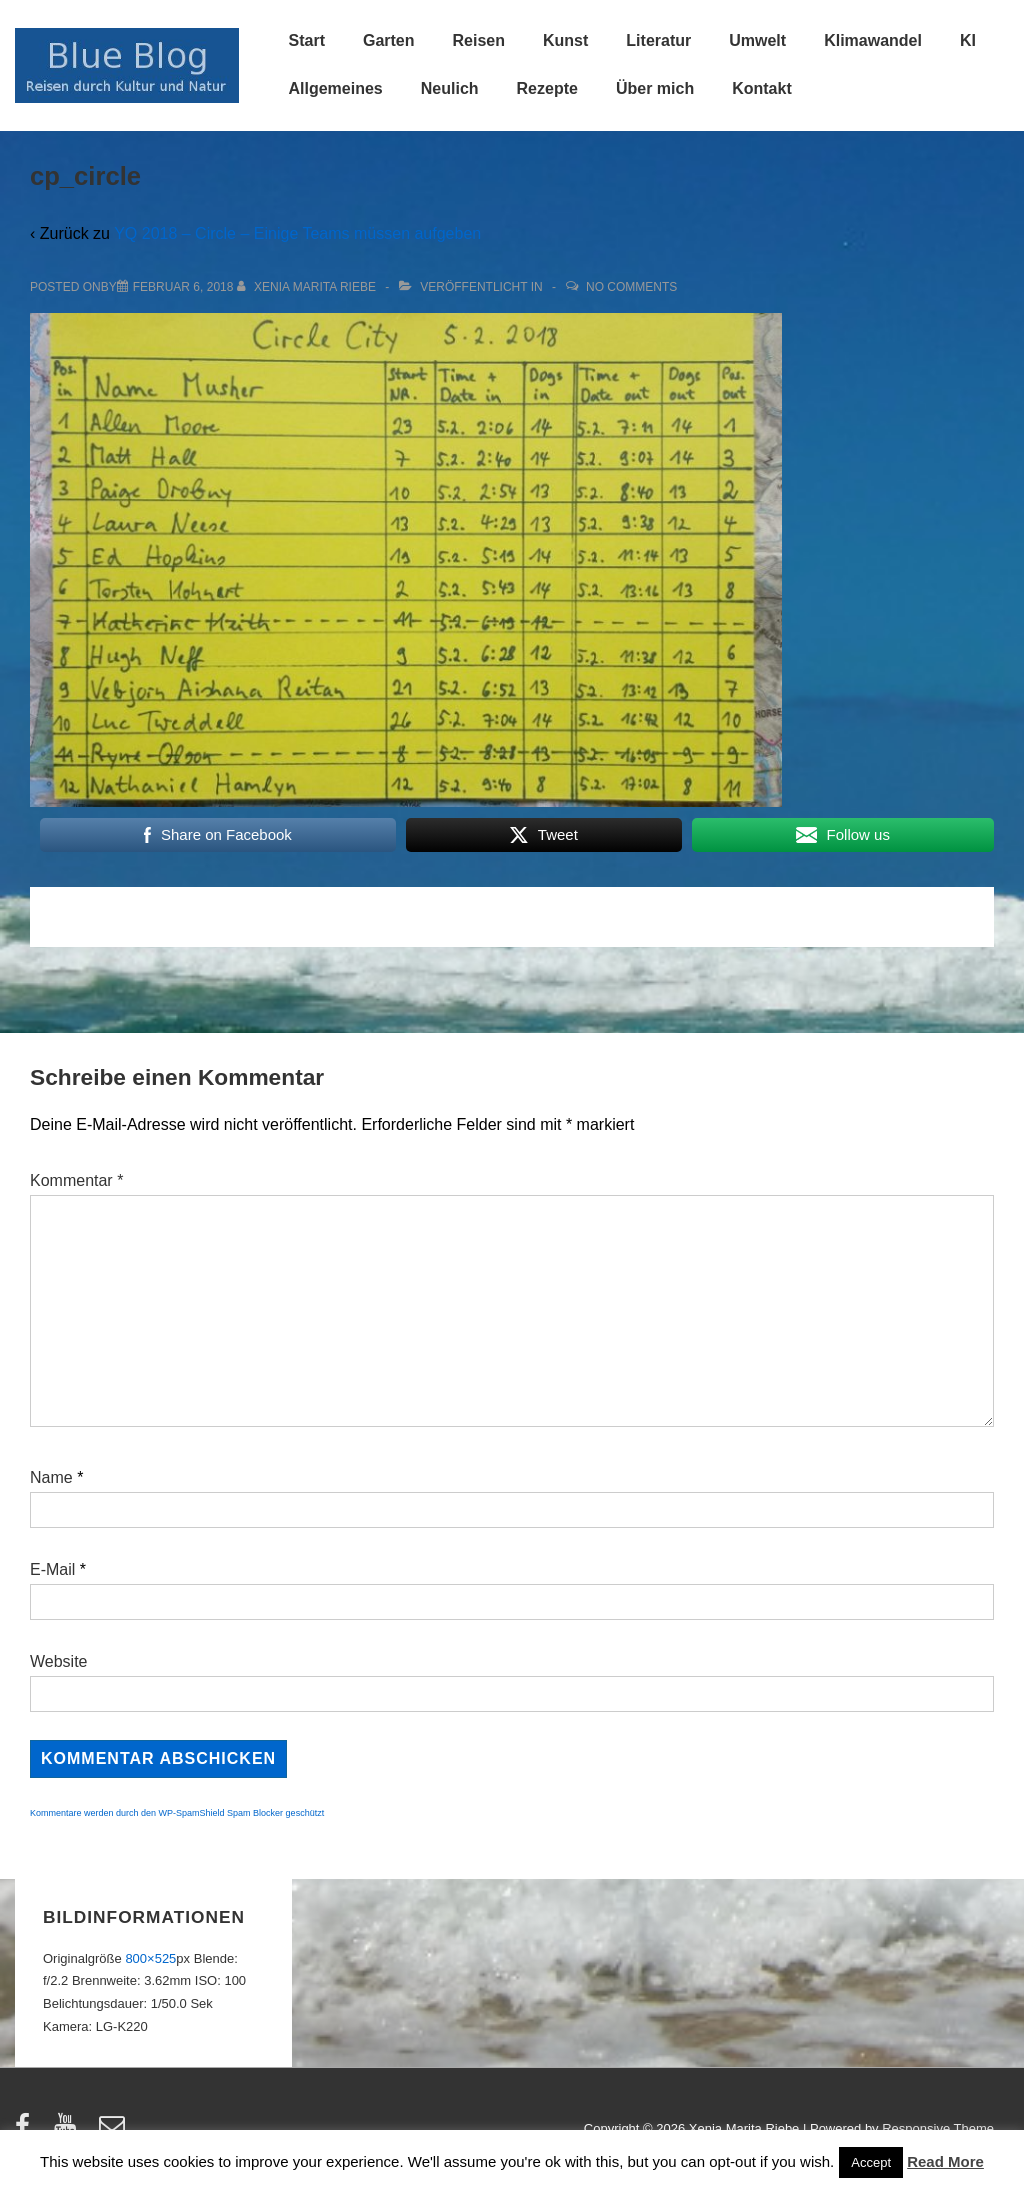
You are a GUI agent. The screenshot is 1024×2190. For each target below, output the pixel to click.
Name (51, 1477)
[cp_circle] (183, 287)
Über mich (655, 88)
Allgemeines (336, 88)
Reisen (479, 40)
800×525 (150, 1958)
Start (307, 40)
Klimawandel (873, 40)
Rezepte (547, 88)
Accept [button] (871, 2162)
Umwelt (757, 40)
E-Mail (52, 1569)
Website (59, 1661)
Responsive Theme (938, 2128)
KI (968, 40)
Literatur (658, 40)
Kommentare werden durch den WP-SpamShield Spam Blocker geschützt (177, 1813)
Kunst (565, 40)
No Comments (631, 287)
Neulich (450, 88)
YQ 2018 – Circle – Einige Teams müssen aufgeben (297, 233)
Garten (389, 40)
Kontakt (762, 88)
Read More (945, 2161)
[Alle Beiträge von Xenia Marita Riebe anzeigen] (308, 287)
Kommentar (76, 1180)
